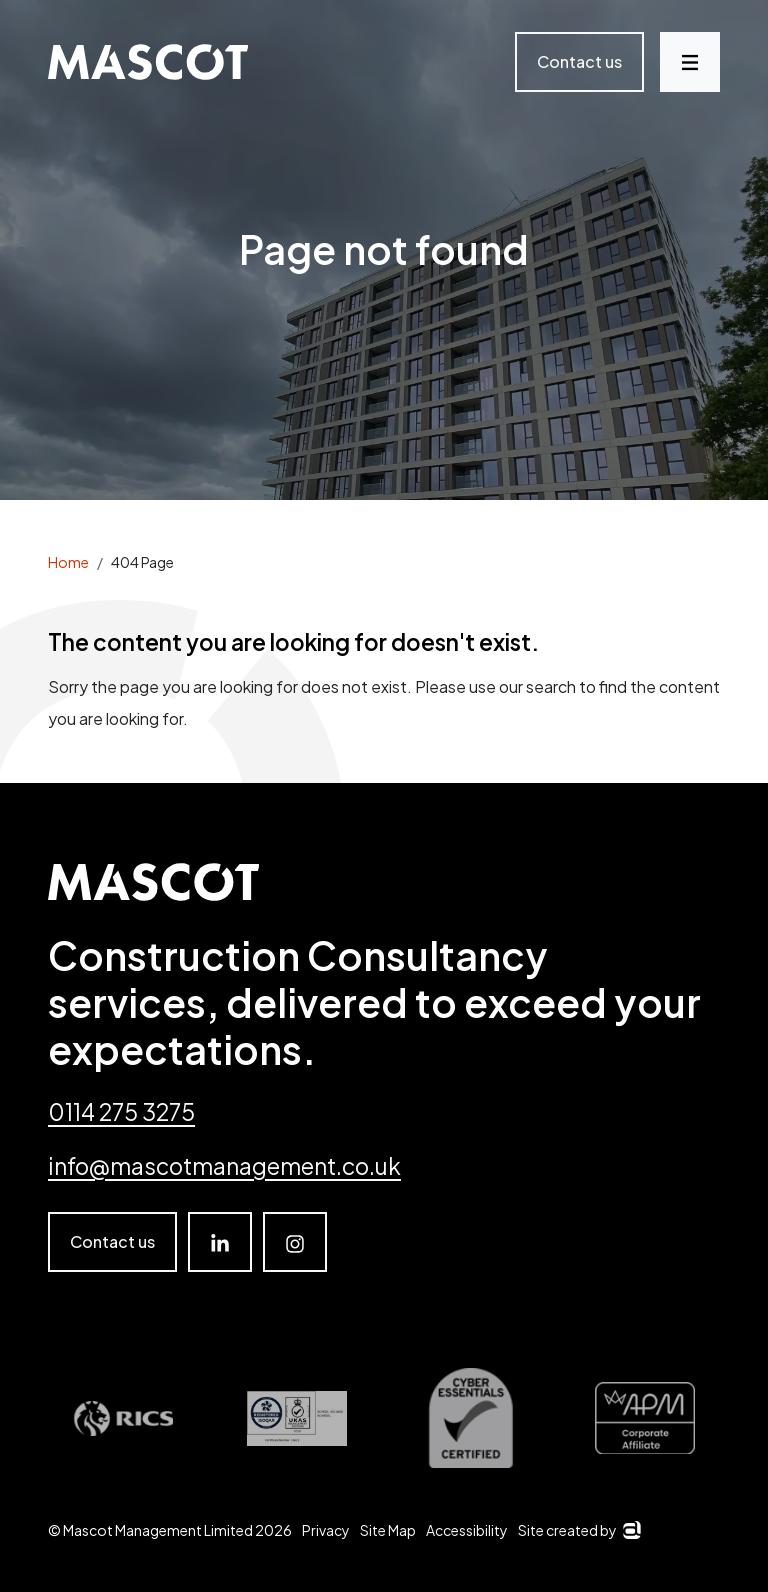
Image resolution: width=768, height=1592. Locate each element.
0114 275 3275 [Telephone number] (121, 1111)
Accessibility (467, 1530)
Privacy (326, 1530)
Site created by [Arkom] (579, 1530)
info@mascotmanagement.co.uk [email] (224, 1165)
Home (68, 562)
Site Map (388, 1530)
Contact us (579, 61)
